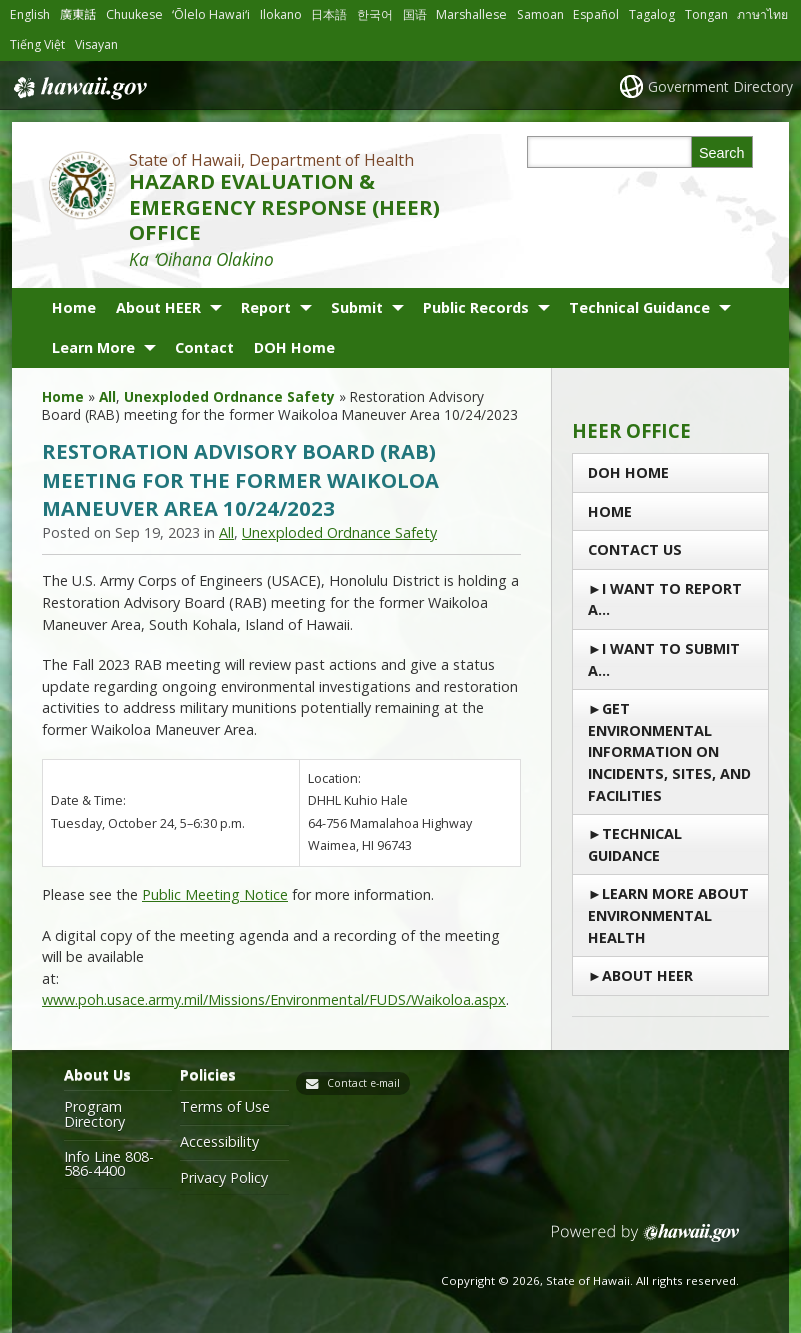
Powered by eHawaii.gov (645, 1240)
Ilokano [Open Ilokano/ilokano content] (281, 14)
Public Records (476, 307)
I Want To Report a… (665, 599)
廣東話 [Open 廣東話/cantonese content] (78, 14)
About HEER (158, 307)
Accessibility (219, 1142)
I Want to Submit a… (664, 659)
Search (722, 153)
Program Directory (94, 1114)
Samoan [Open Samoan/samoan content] (540, 14)
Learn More (93, 347)
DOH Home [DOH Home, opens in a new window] (294, 347)
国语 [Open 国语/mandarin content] (415, 14)
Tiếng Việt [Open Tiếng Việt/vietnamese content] (37, 44)
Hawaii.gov (78, 88)
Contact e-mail (363, 1083)
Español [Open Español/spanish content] (596, 14)
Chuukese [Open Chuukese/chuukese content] (134, 14)
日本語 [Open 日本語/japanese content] (329, 14)
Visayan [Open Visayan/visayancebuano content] (96, 44)
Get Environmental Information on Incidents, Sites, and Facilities (669, 751)
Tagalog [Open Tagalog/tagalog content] (652, 14)
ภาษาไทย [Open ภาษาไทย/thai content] (762, 14)
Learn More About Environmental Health (668, 915)
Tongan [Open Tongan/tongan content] (706, 14)
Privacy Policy (224, 1178)
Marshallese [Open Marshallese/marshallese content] (471, 14)
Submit (357, 307)
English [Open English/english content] (30, 14)
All (107, 396)
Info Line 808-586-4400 (109, 1164)
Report (266, 307)
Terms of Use (225, 1107)
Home (74, 307)
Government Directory (720, 86)
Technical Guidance (639, 307)
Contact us (635, 549)
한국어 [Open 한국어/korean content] (375, 14)
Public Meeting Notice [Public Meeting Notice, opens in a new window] (215, 894)
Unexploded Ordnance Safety (229, 396)
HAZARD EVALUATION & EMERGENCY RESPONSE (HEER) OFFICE (284, 207)
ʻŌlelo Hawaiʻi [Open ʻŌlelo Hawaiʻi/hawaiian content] (211, 14)
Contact (204, 347)
